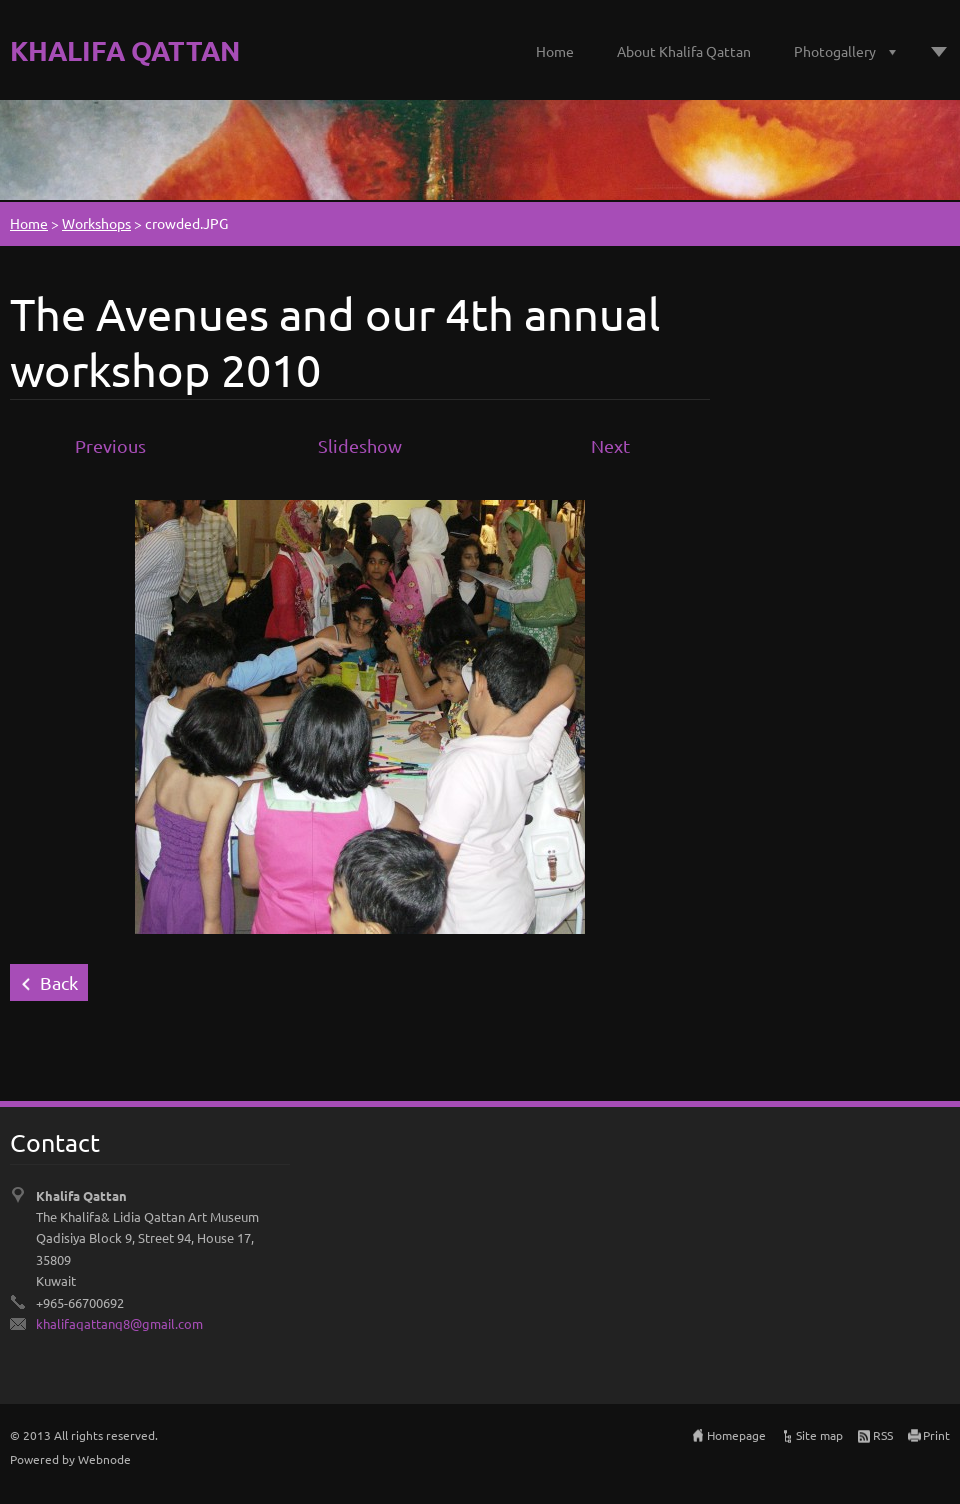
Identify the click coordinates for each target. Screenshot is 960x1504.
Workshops (96, 223)
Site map (819, 1435)
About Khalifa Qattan (684, 51)
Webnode (104, 1459)
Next (610, 445)
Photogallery (835, 51)
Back (59, 982)
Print (936, 1435)
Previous (110, 445)
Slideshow (360, 445)
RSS (883, 1435)
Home (555, 51)
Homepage (736, 1435)
